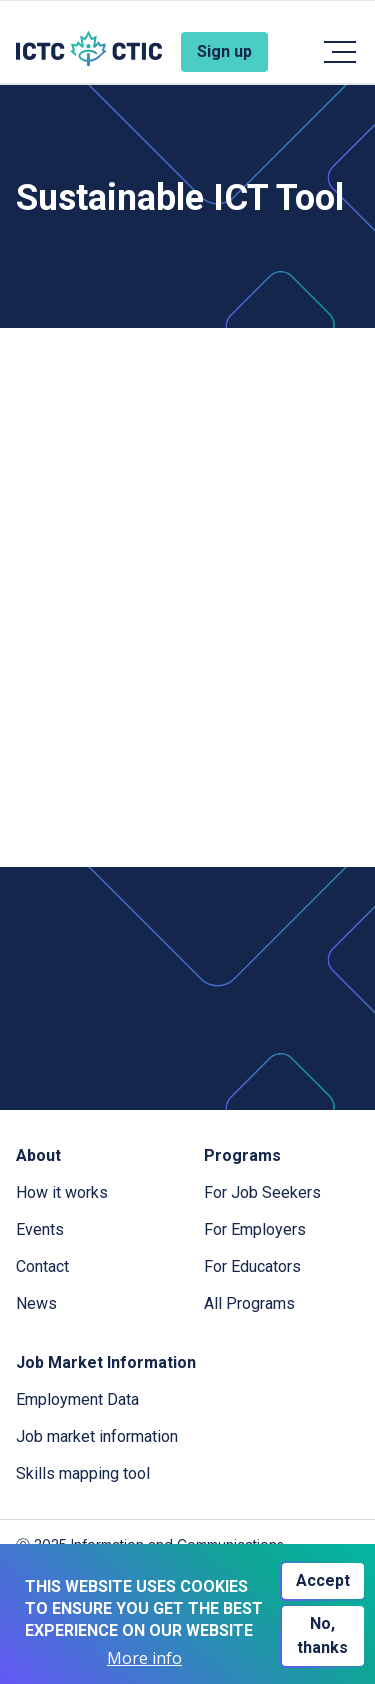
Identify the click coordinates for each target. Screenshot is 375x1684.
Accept (323, 1580)
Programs (242, 1155)
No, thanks (322, 1635)
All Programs (249, 1303)
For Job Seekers (262, 1192)
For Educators (252, 1266)
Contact (42, 1266)
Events (40, 1229)
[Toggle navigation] (339, 52)
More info (144, 1658)
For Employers (255, 1229)
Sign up (224, 51)
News (36, 1303)
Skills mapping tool (83, 1473)
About (38, 1155)
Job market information (97, 1436)
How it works (62, 1192)
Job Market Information (106, 1362)
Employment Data (77, 1399)
